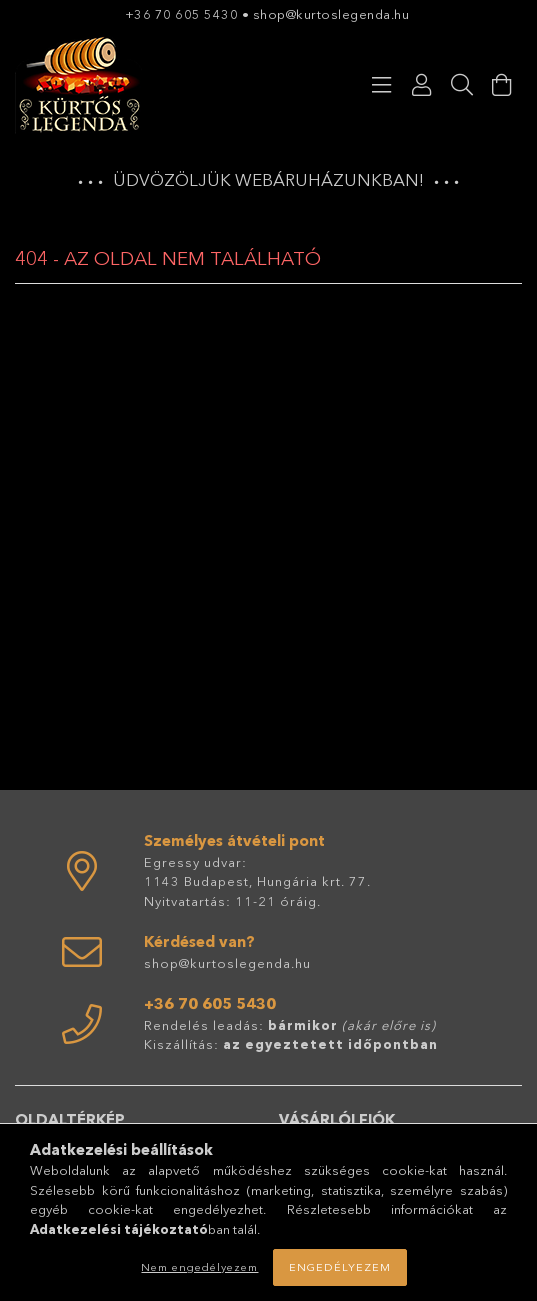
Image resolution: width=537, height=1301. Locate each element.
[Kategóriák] (382, 85)
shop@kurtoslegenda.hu (333, 14)
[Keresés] (462, 85)
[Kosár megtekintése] (502, 85)
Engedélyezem (340, 1267)
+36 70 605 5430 (182, 14)
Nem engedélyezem (199, 1267)
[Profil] (422, 85)
